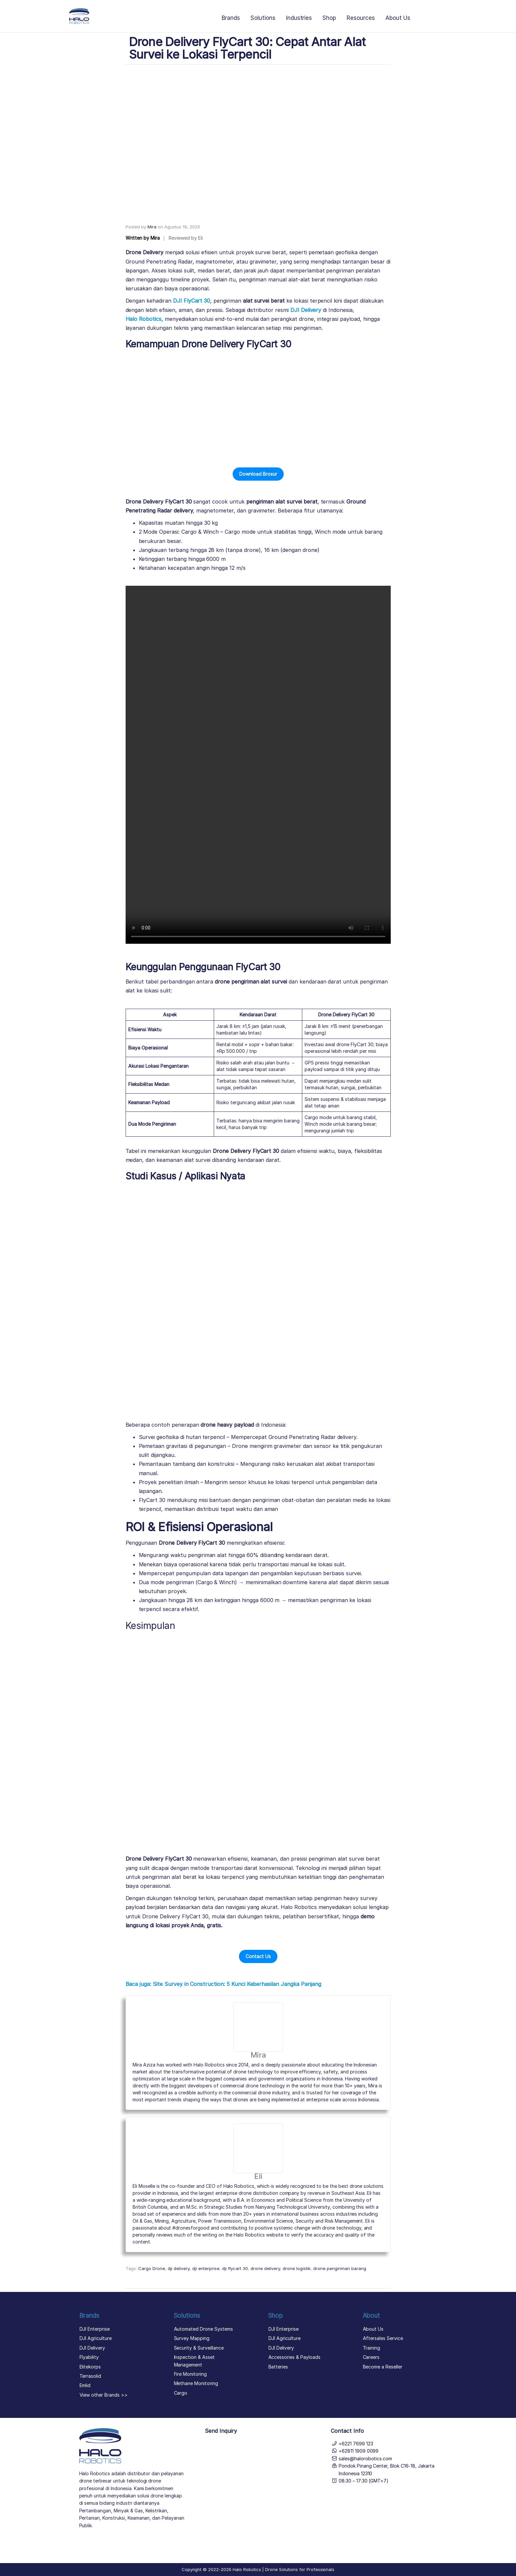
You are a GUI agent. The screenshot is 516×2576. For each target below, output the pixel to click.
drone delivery (265, 2268)
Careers (371, 2357)
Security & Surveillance (199, 2348)
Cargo (181, 2393)
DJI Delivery (92, 2348)
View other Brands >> (104, 2395)
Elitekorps (90, 2366)
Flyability (89, 2357)
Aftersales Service (383, 2338)
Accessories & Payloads (294, 2357)
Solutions (263, 18)
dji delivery (179, 2268)
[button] (258, 474)
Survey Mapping (191, 2338)
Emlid (85, 2385)
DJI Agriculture (96, 2338)
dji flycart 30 (235, 2268)
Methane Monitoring (196, 2383)
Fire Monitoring (190, 2374)
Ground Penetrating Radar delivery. (313, 1437)
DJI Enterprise (95, 2329)
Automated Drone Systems (203, 2329)
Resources (361, 18)
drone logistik (297, 2268)
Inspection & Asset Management (194, 2360)
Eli (258, 2176)
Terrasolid (90, 2376)
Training (371, 2348)
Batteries (278, 2366)
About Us (397, 18)
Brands (231, 18)
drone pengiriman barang (339, 2268)
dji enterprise (205, 2268)
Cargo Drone (151, 2268)
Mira (151, 226)
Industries (299, 18)
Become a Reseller (382, 2366)
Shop (329, 18)
